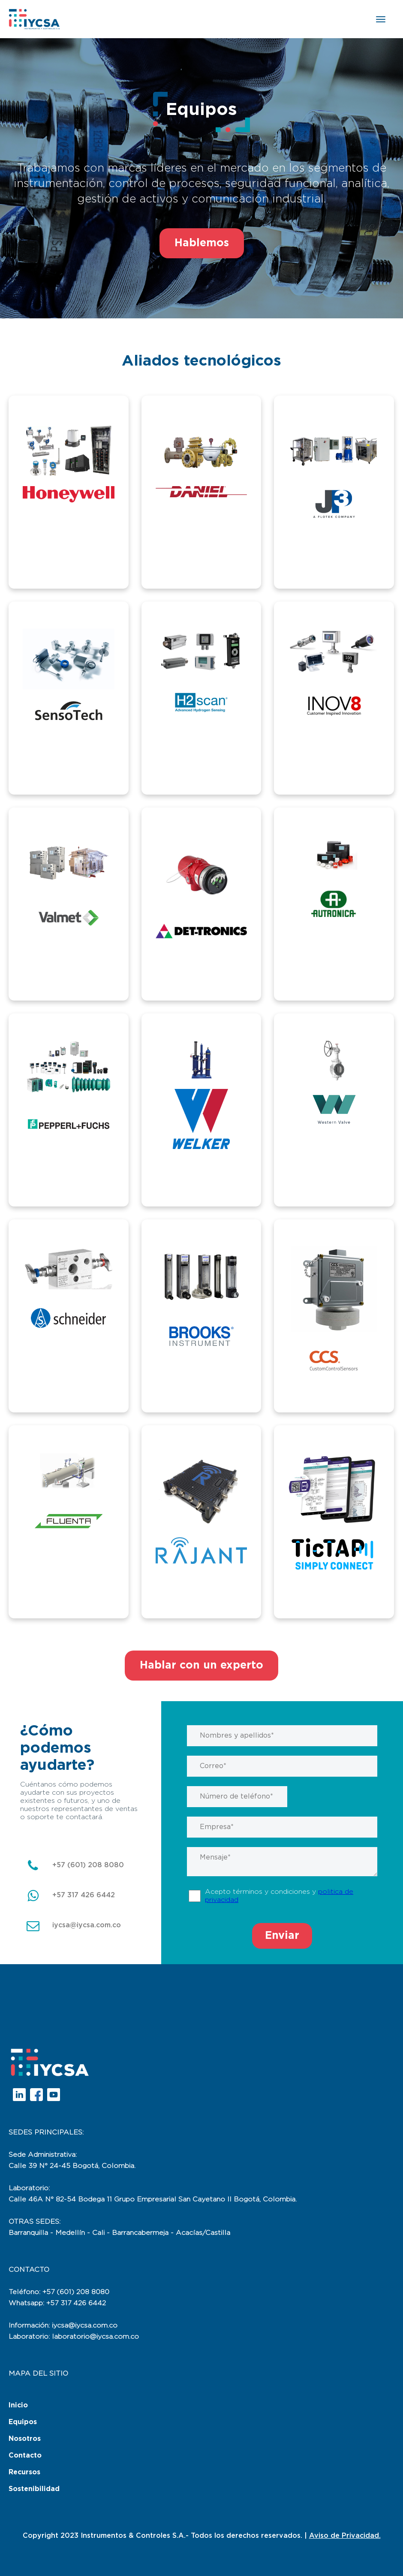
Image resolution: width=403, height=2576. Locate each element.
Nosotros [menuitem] (25, 2438)
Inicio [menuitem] (18, 2405)
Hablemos (201, 243)
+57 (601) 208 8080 (88, 1865)
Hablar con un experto (201, 1665)
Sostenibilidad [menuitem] (34, 2488)
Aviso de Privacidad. (345, 2535)
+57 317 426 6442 (83, 1895)
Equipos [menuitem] (23, 2422)
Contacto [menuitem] (25, 2455)
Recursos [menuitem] (24, 2472)
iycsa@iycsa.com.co (86, 1925)
